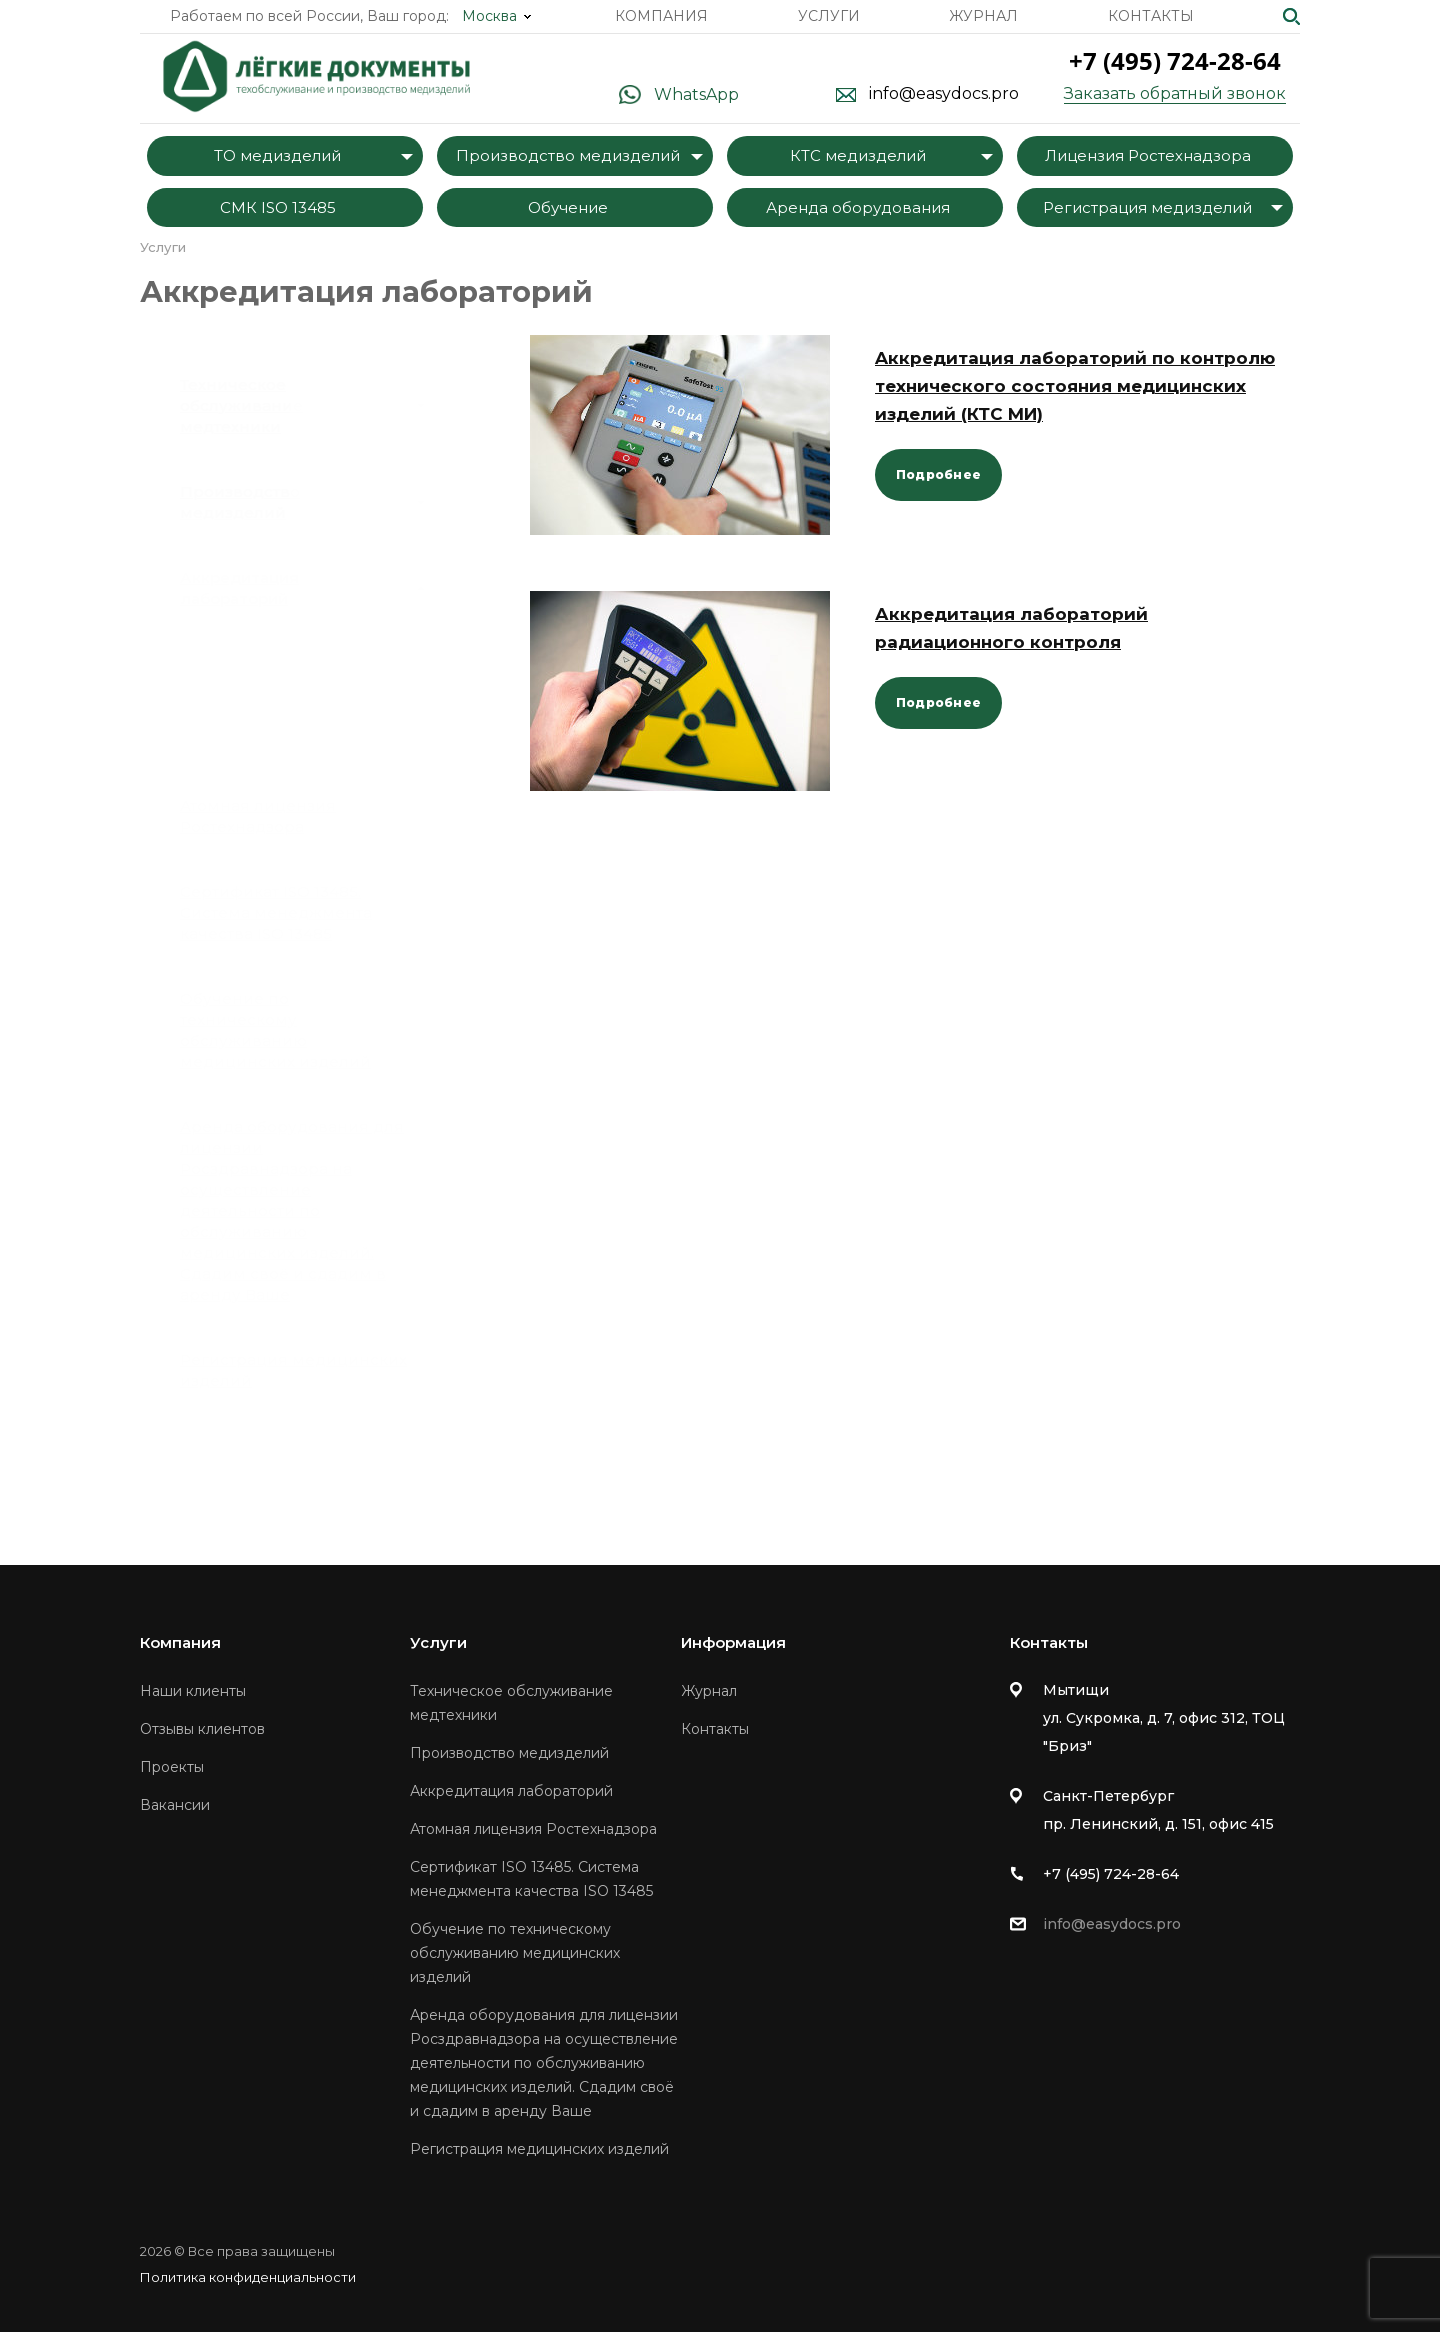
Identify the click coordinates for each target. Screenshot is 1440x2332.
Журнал (983, 16)
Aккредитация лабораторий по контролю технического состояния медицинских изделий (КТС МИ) (1075, 386)
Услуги (829, 16)
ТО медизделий (277, 155)
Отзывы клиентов (202, 1729)
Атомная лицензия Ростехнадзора (258, 816)
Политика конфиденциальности (248, 2277)
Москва (489, 16)
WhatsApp (696, 94)
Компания (661, 16)
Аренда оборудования (858, 207)
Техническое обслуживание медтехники (302, 405)
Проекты (172, 1767)
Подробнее (938, 474)
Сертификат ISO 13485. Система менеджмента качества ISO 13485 (276, 912)
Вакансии (175, 1805)
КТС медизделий (858, 155)
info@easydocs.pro (944, 94)
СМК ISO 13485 (278, 207)
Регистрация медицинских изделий (293, 1370)
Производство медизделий (568, 155)
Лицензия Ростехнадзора (1148, 155)
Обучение (568, 207)
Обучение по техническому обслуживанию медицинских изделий (275, 1030)
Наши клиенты (193, 1691)
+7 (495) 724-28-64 (1175, 60)
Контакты (1151, 16)
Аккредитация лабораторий (302, 588)
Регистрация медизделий (1147, 207)
